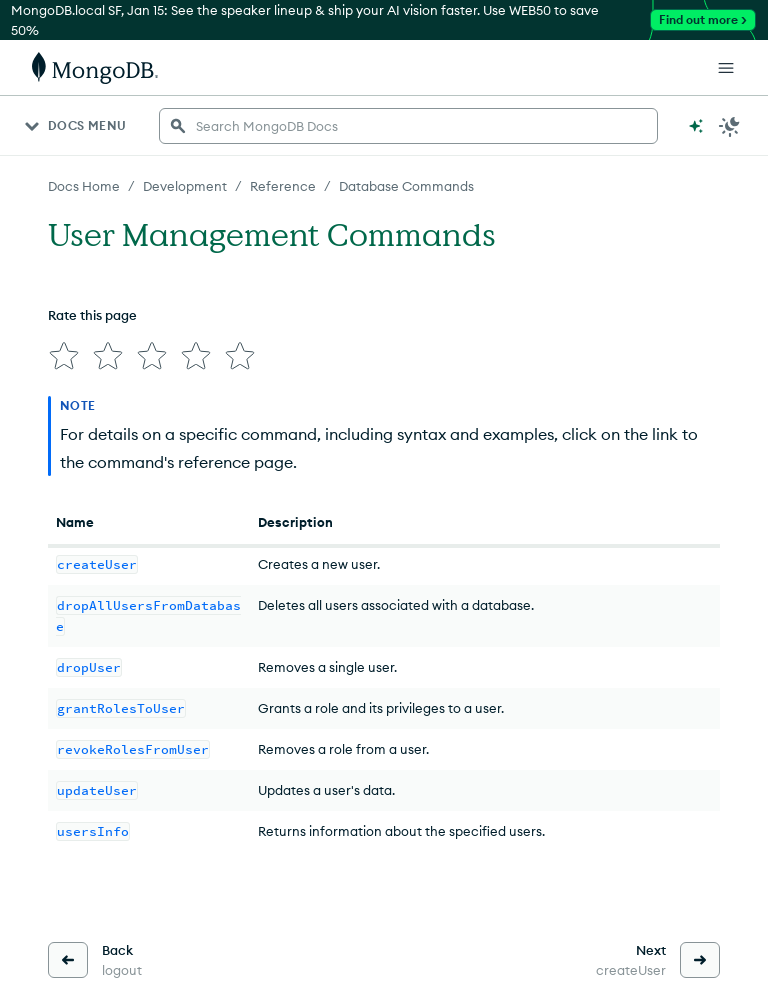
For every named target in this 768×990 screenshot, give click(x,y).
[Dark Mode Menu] (730, 126)
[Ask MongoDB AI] (696, 126)
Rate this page (92, 315)
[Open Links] (726, 68)
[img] (64, 356)
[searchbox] (408, 126)
